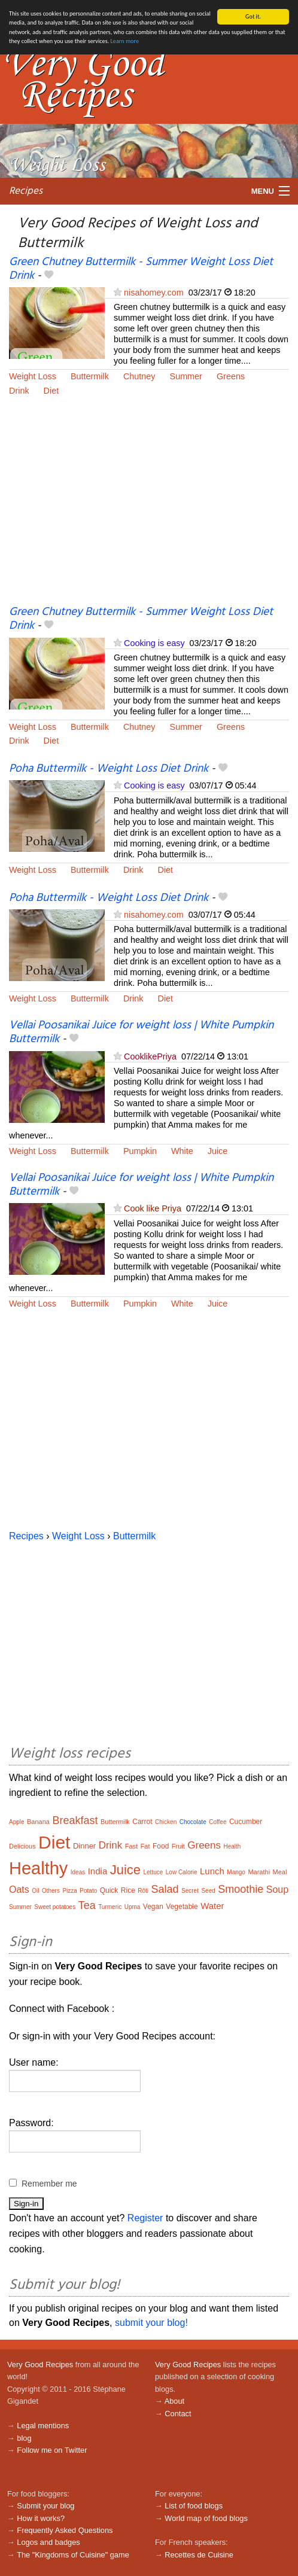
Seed (208, 1890)
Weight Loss (32, 376)
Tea (87, 1905)
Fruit (178, 1846)
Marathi (259, 1871)
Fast (131, 1846)
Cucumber (245, 1821)
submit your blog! (151, 2323)
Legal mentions (43, 2425)
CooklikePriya (150, 1056)
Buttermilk (90, 376)
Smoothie (240, 1889)
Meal (280, 1871)
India (98, 1871)
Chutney (139, 376)
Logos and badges (48, 2542)
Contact (178, 2413)
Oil (35, 1890)
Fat (145, 1846)
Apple (17, 1822)
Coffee (217, 1822)
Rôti (143, 1890)
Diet (51, 390)
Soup (277, 1889)
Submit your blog (45, 2505)
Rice (128, 1890)
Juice (218, 1151)
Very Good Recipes (40, 2364)
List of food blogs (194, 2505)
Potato (88, 1890)
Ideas (78, 1872)
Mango (236, 1872)
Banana (38, 1821)
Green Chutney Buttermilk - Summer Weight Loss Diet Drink (141, 269)
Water (212, 1906)
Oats (19, 1889)
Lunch (212, 1871)
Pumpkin (140, 1151)
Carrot (142, 1821)
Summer (186, 376)
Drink (19, 390)
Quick (109, 1890)
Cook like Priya (152, 1208)
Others (51, 1890)
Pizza (69, 1890)
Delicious (22, 1846)
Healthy (38, 1868)
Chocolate (193, 1822)
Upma (132, 1907)
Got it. (253, 16)
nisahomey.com (154, 292)
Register (145, 2218)
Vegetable (181, 1906)
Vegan (153, 1906)
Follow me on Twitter (52, 2450)
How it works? (41, 2517)
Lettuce (153, 1872)
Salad (165, 1889)
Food (161, 1846)
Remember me (49, 2183)
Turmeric (109, 1907)
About (174, 2401)
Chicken (166, 1822)
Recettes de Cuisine (199, 2554)
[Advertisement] (149, 508)
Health (232, 1846)
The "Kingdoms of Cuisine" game (73, 2554)
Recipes (25, 191)
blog (24, 2438)
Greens (231, 376)
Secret (190, 1890)
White (182, 1151)
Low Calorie (181, 1872)
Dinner (84, 1845)
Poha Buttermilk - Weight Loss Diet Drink (108, 769)
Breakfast (75, 1820)
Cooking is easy (154, 643)
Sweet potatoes (54, 1907)
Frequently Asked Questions (64, 2530)
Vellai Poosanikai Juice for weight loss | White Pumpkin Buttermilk (141, 1032)
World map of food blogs (206, 2517)
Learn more (125, 41)
